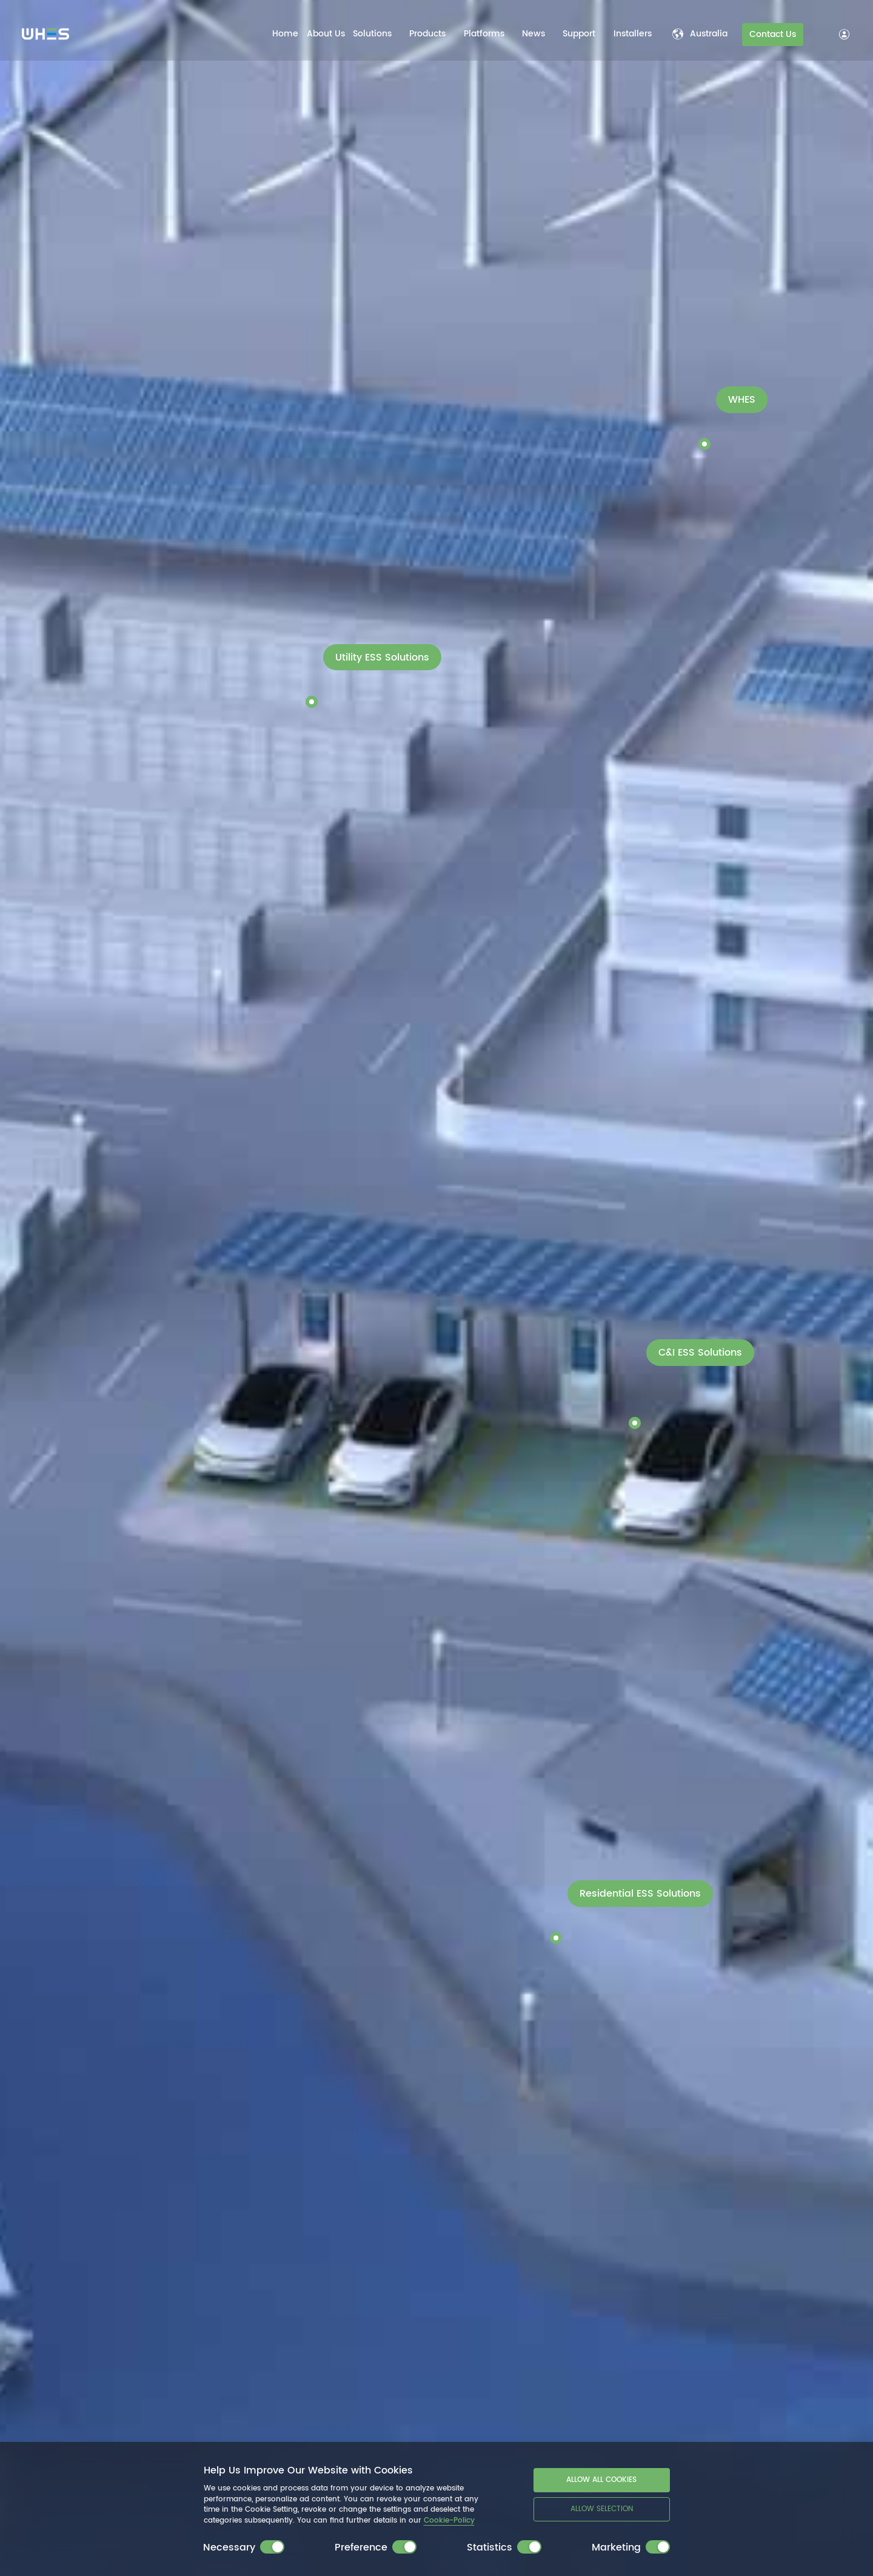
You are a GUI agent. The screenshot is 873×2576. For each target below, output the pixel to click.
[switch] (272, 2547)
